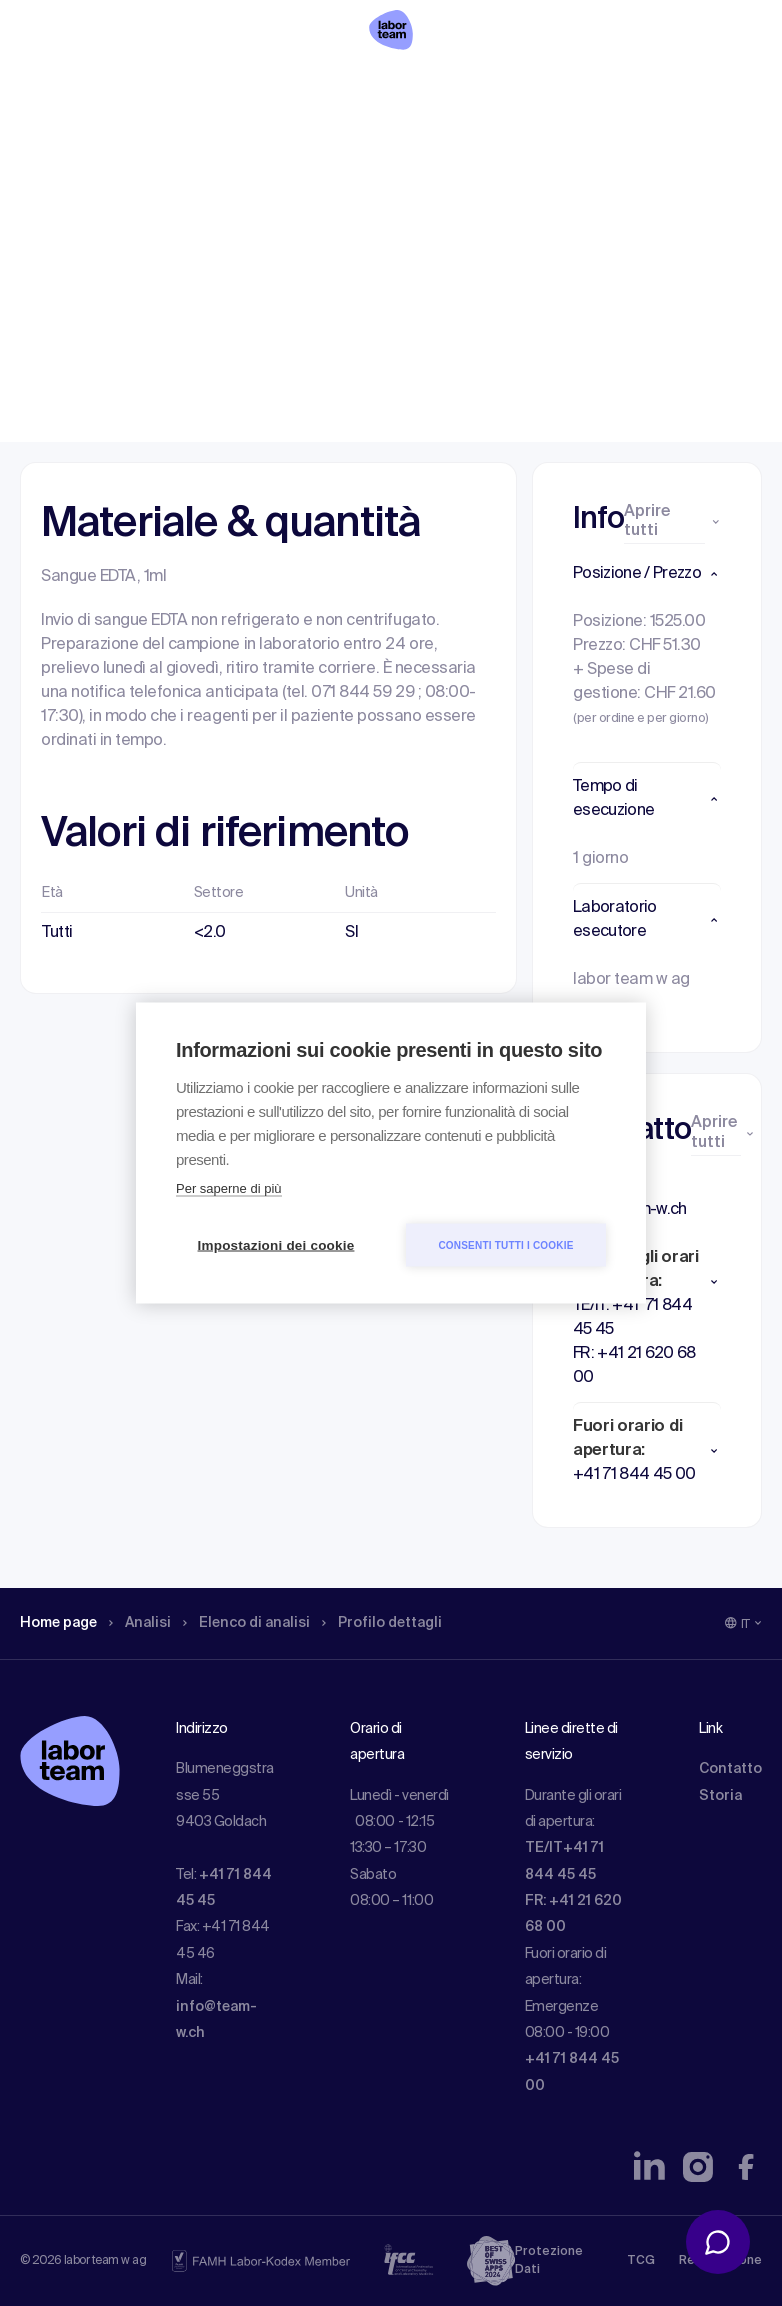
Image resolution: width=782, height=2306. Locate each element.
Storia (720, 1796)
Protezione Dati (549, 2261)
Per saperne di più (229, 1188)
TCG (641, 2261)
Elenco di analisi (269, 145)
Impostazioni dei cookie (276, 1245)
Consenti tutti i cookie (505, 1244)
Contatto (730, 1769)
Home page (64, 145)
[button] (647, 574)
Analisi (153, 145)
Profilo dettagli (417, 145)
